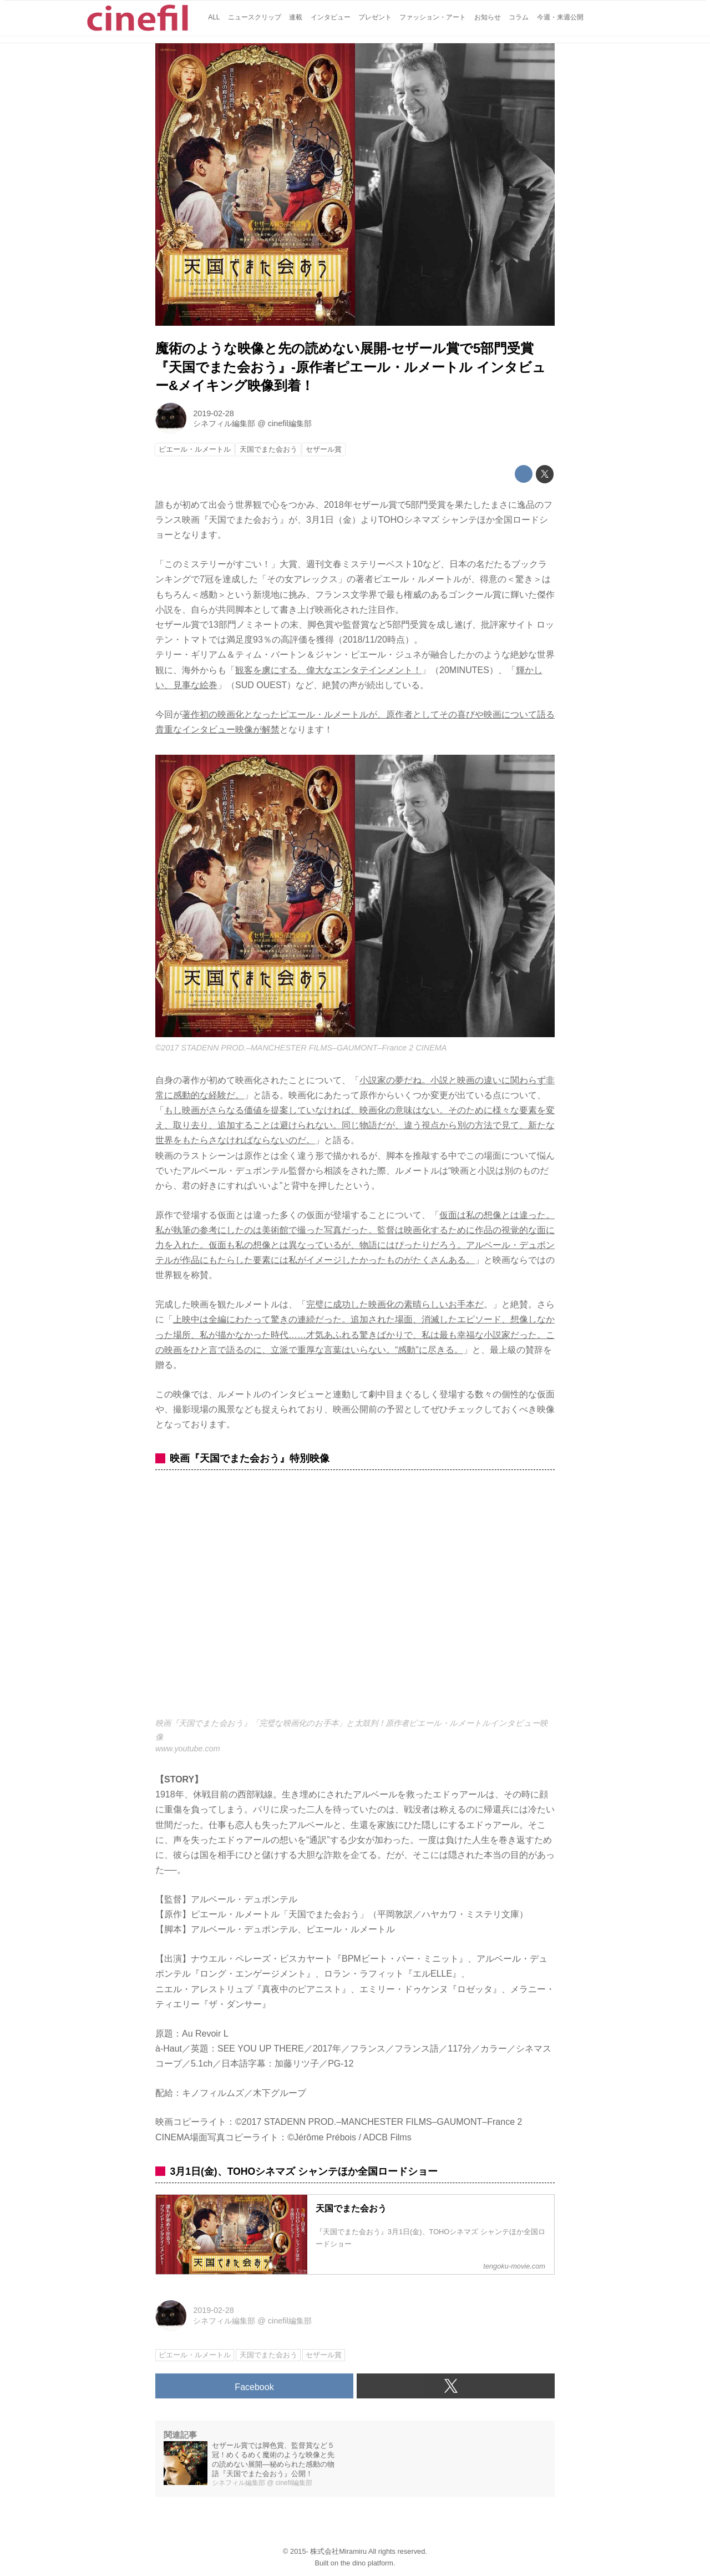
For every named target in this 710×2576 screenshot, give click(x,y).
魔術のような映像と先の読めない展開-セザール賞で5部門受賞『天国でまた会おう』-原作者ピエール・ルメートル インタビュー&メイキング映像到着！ (350, 367)
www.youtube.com (187, 1748)
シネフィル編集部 (224, 423)
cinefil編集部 (290, 423)
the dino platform (367, 2563)
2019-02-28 (213, 413)
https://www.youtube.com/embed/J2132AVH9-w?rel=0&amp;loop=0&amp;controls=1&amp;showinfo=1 (355, 1600)
